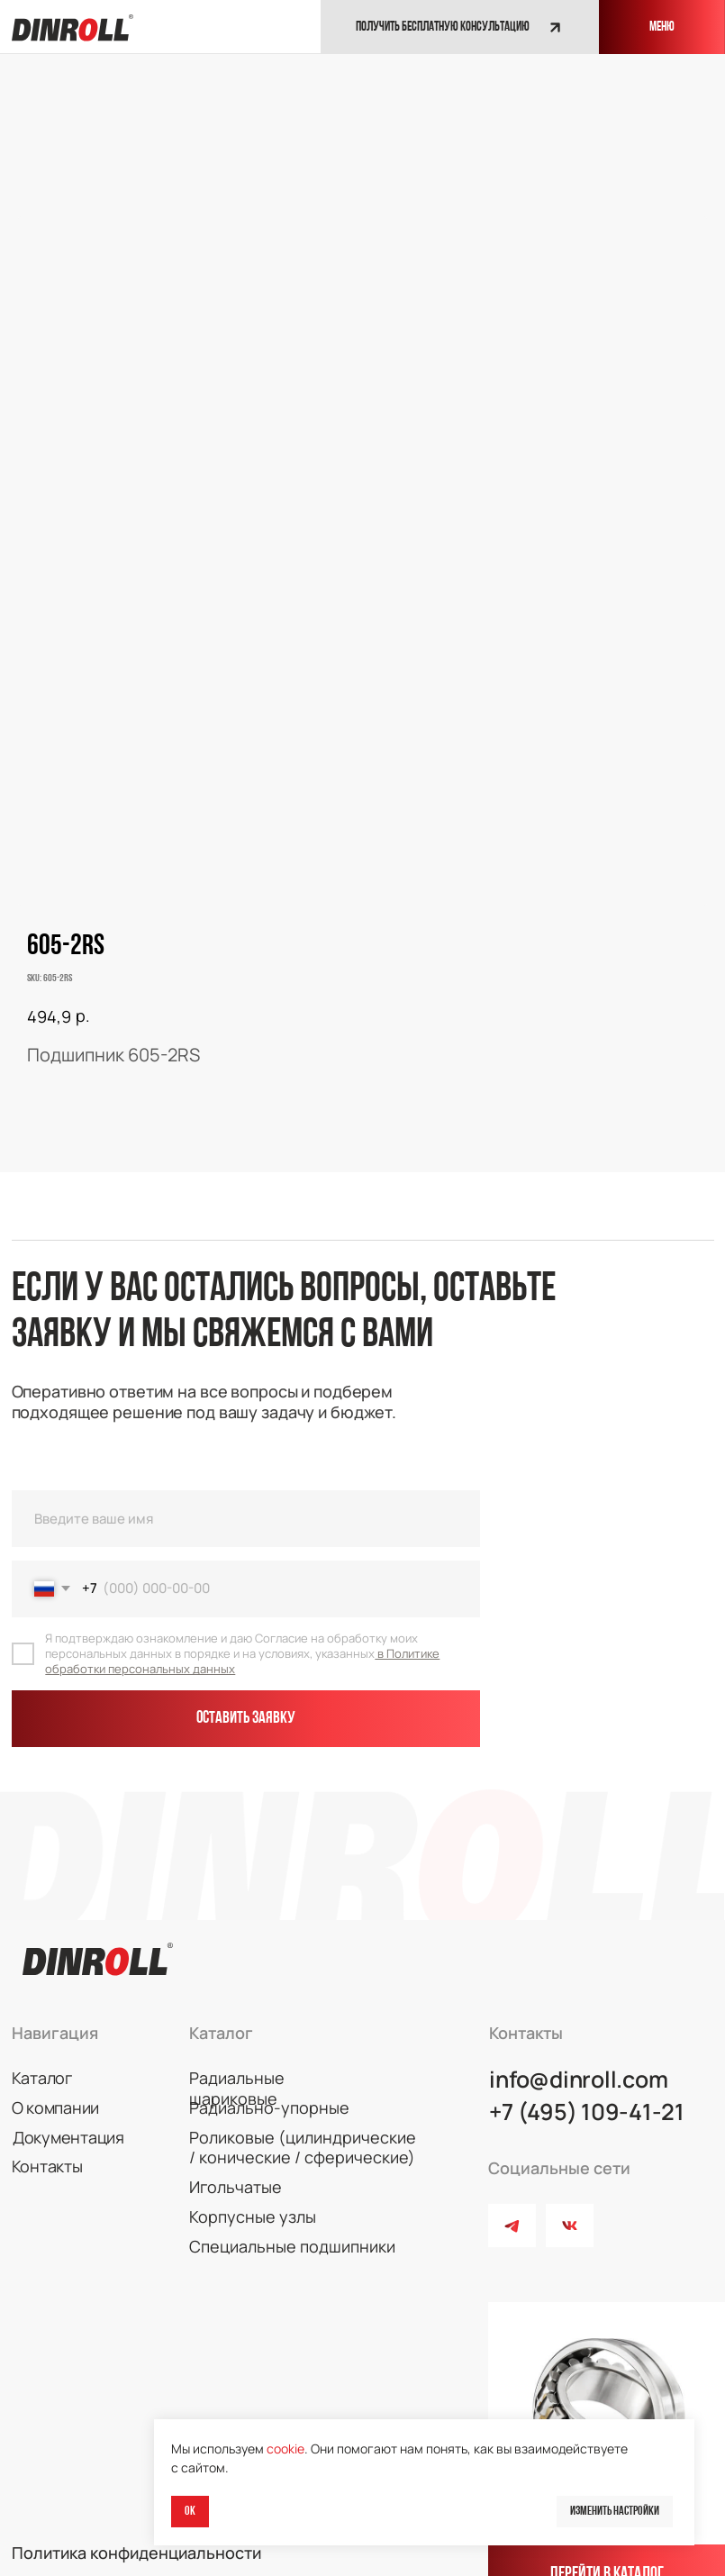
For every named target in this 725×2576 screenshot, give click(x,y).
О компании (52, 2095)
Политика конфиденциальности (129, 2534)
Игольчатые (230, 2172)
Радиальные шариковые (272, 2065)
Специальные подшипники (283, 2231)
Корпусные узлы (245, 2202)
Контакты (44, 2152)
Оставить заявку (243, 1711)
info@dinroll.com (573, 2065)
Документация (65, 2124)
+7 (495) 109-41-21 (582, 2097)
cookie (285, 2448)
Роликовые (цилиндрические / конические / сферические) (296, 2133)
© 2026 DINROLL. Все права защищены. (149, 2563)
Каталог (39, 2065)
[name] (242, 1514)
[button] (454, 27)
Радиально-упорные (260, 2095)
